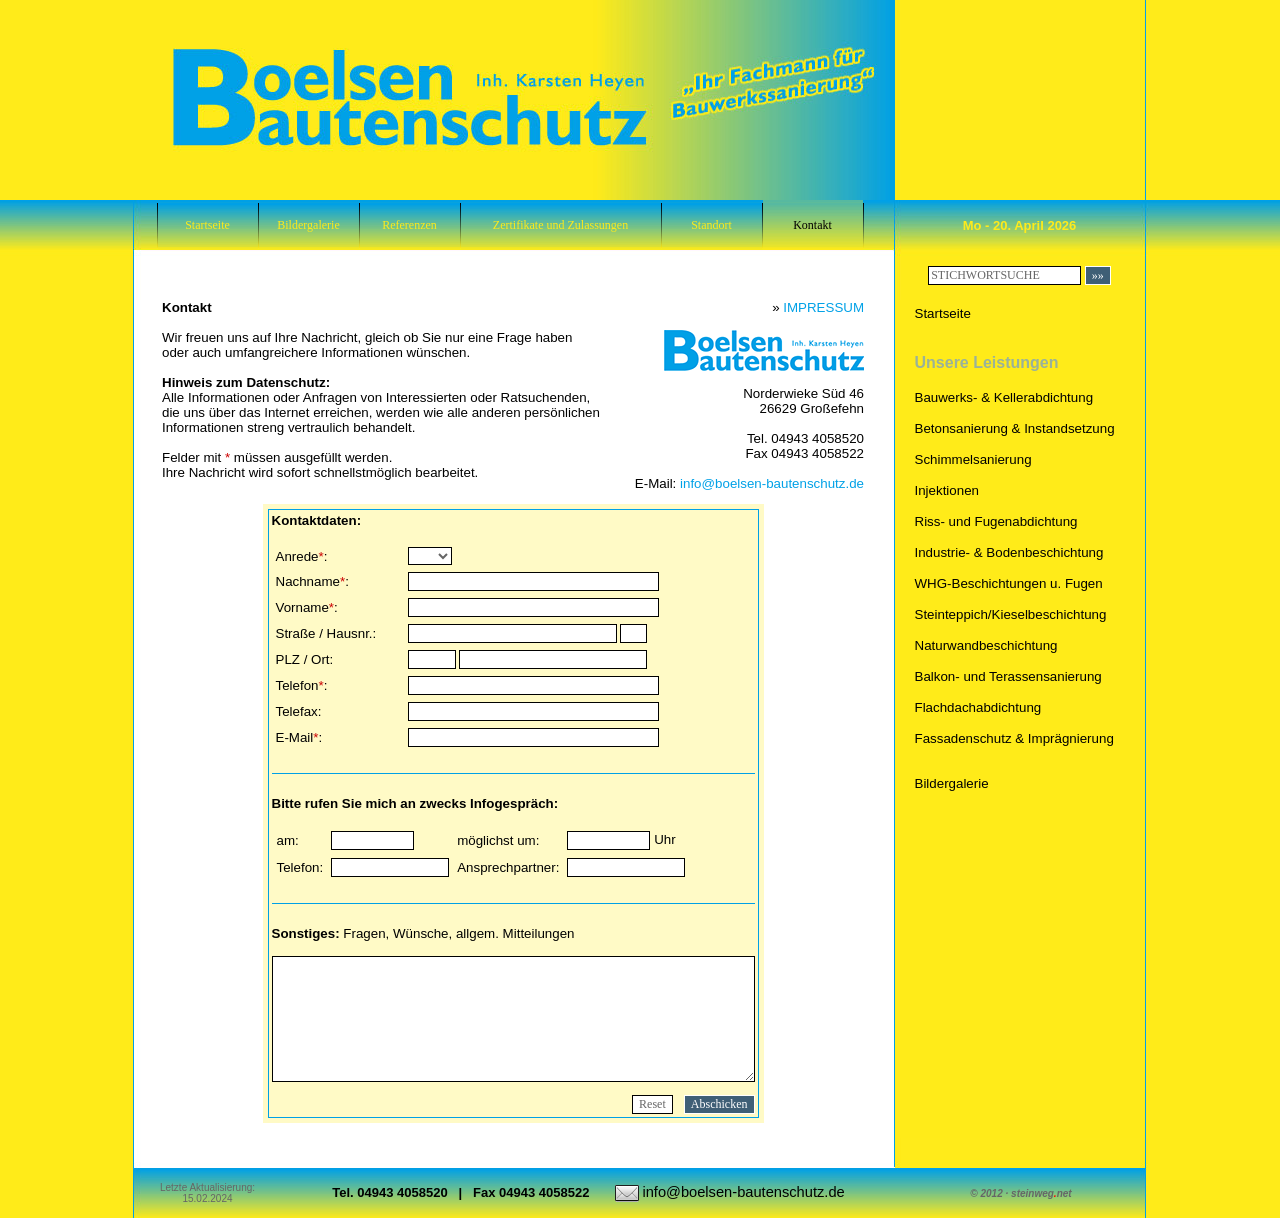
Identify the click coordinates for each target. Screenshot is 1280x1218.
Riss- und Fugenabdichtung (996, 521)
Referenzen (409, 225)
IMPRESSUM (823, 307)
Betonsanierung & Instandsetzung (1015, 428)
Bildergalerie (308, 225)
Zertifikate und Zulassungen (560, 225)
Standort (711, 225)
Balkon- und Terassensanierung (1008, 676)
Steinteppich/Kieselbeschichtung (1011, 614)
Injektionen (947, 490)
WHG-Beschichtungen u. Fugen (1009, 583)
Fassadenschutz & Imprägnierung (1014, 738)
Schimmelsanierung (973, 459)
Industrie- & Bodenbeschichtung (1009, 552)
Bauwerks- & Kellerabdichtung (1004, 397)
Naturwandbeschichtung (986, 645)
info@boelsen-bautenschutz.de (772, 483)
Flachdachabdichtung (978, 707)
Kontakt (812, 225)
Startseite (207, 225)
